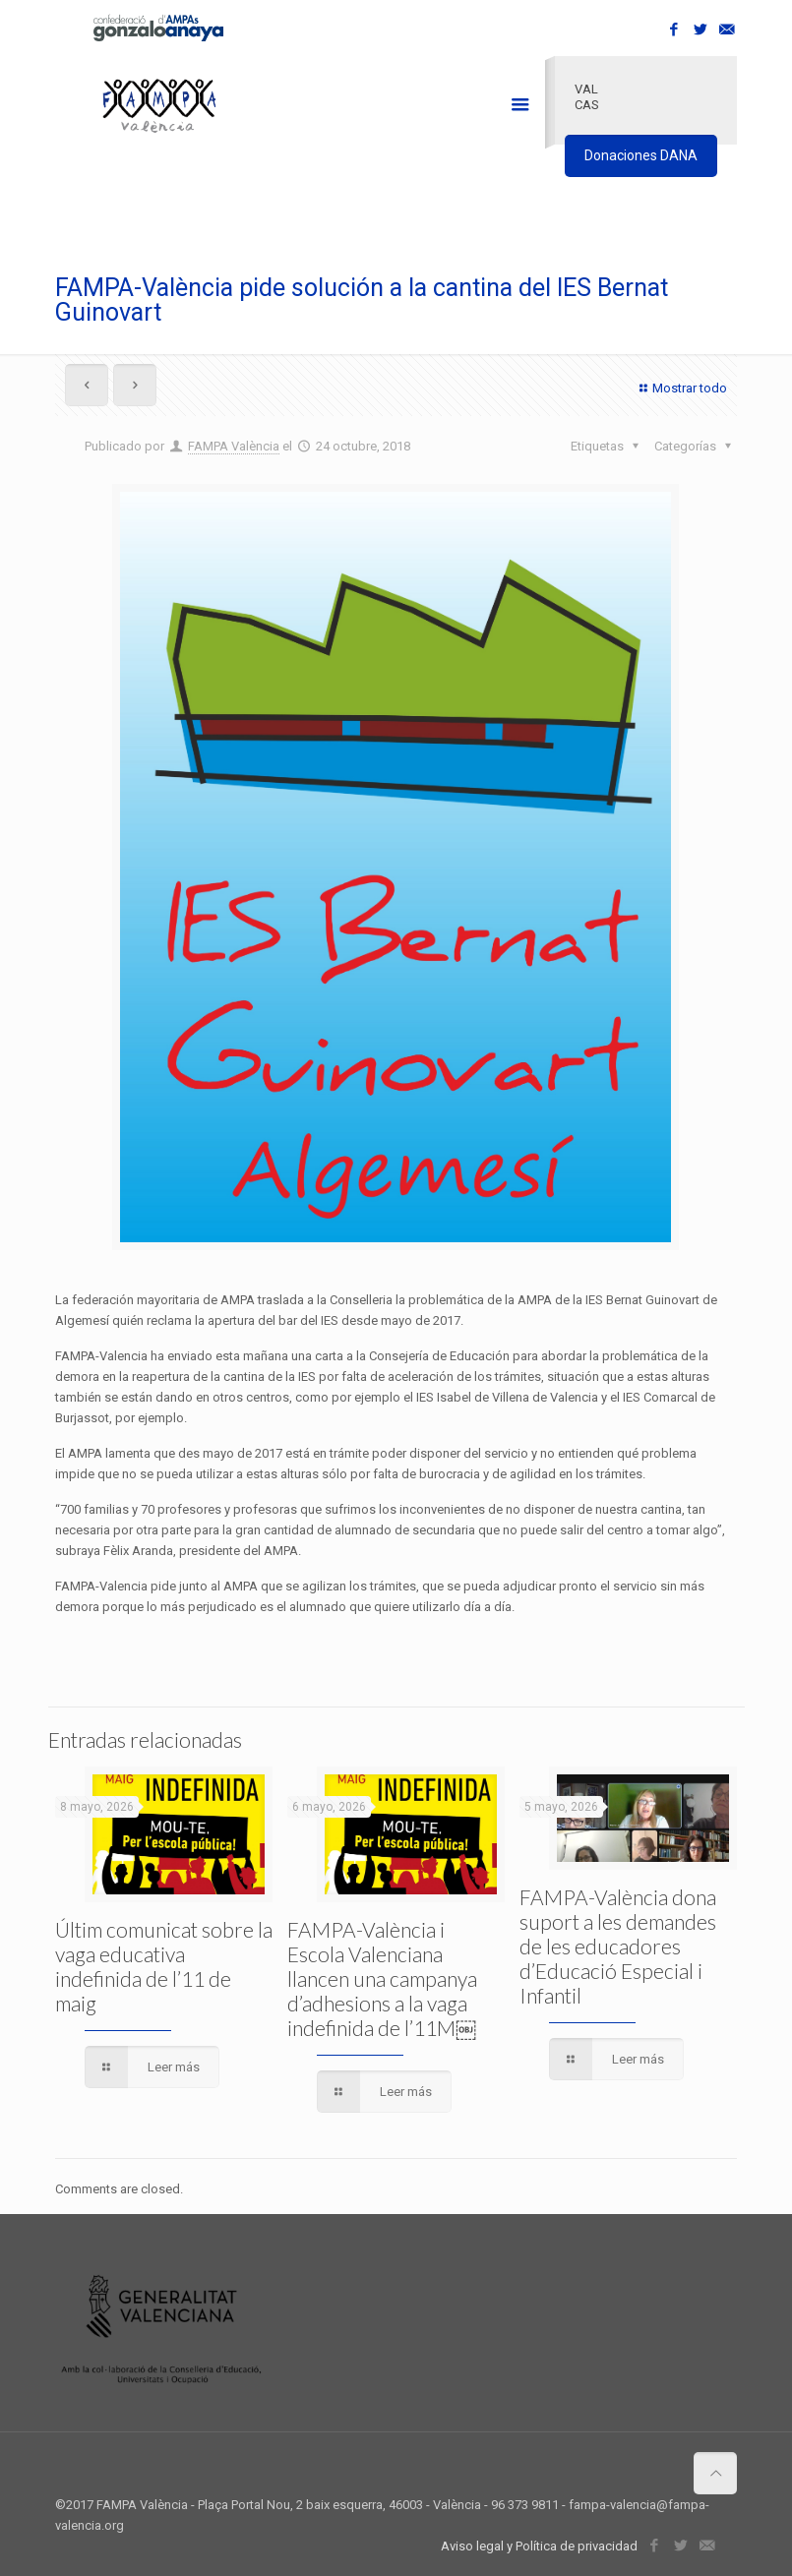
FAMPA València (233, 446)
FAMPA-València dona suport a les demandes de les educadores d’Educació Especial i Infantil (617, 1946)
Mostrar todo (681, 388)
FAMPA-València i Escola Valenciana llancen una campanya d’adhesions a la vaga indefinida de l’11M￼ (382, 1978)
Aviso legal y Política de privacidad (539, 2546)
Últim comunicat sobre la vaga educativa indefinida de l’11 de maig (164, 1966)
